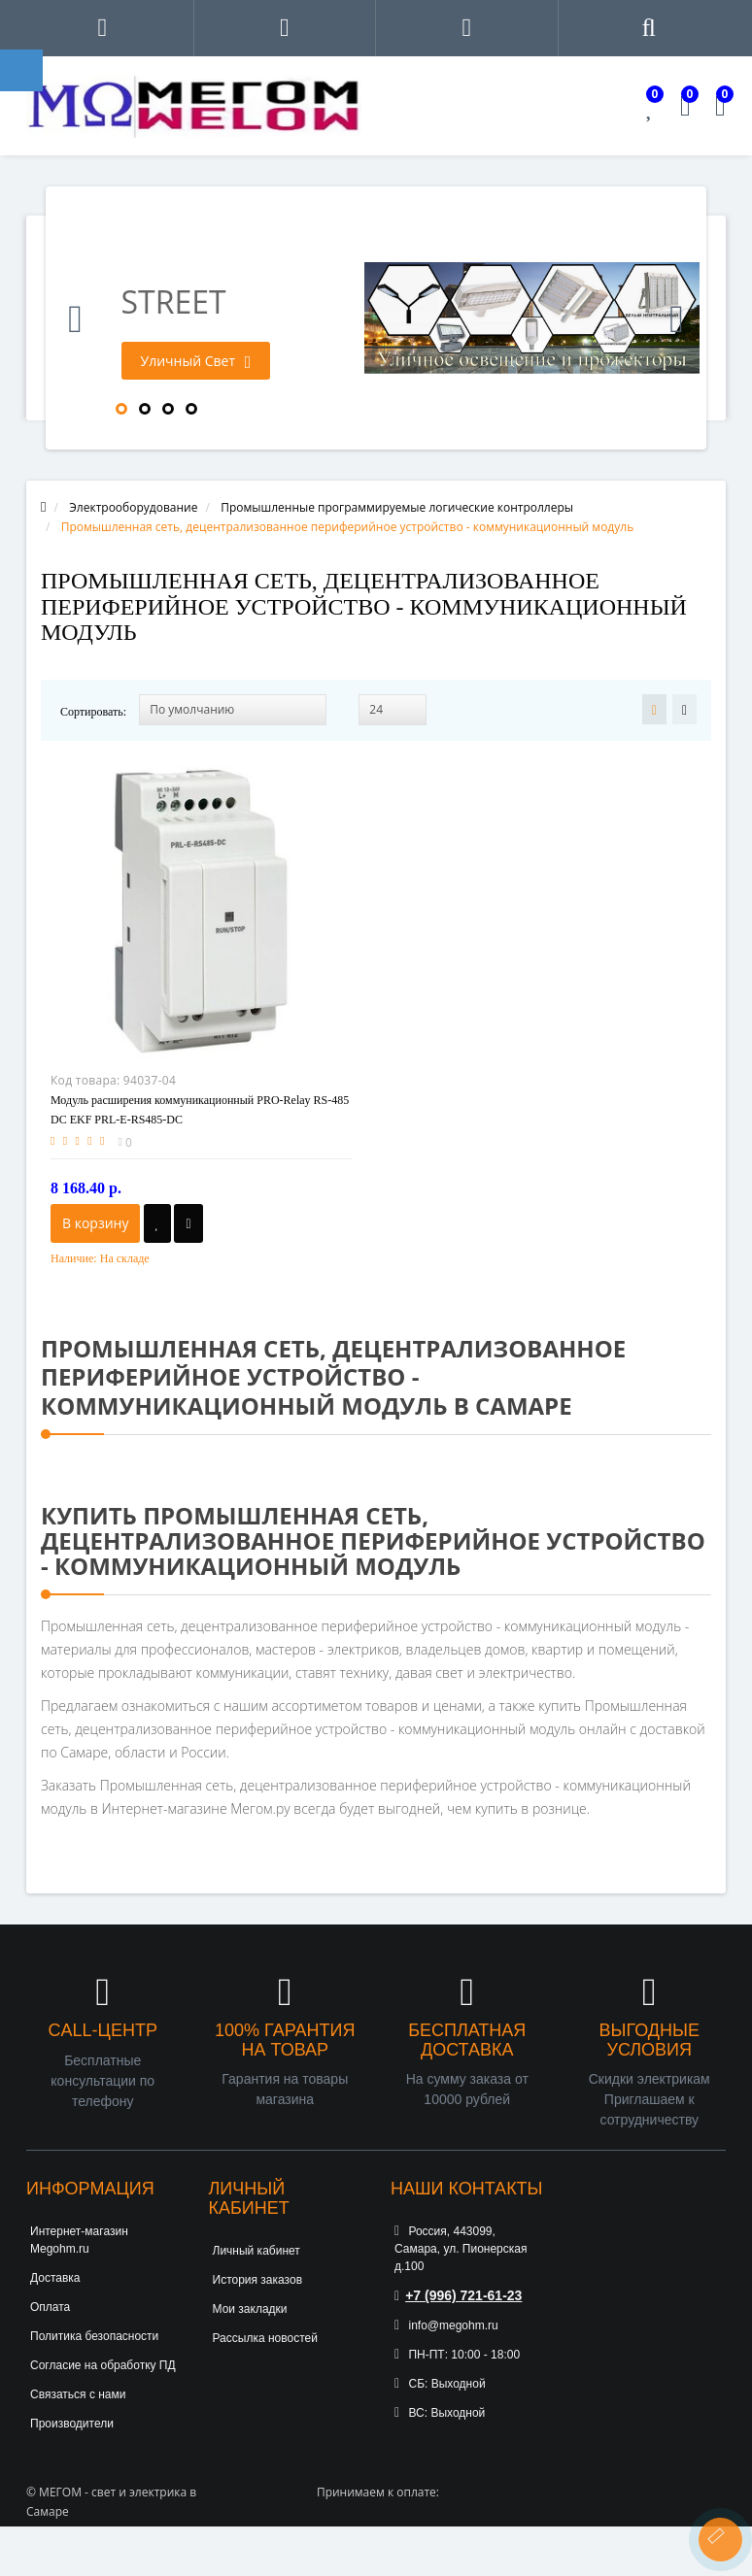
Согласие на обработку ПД (103, 2365)
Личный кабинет (256, 2251)
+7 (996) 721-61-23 (458, 2295)
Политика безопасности (94, 2336)
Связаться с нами (77, 2394)
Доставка (55, 2278)
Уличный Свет (196, 361)
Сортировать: (93, 712)
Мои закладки (250, 2309)
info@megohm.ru (446, 2325)
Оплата (50, 2307)
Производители (72, 2423)
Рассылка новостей (265, 2338)
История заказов (258, 2280)
